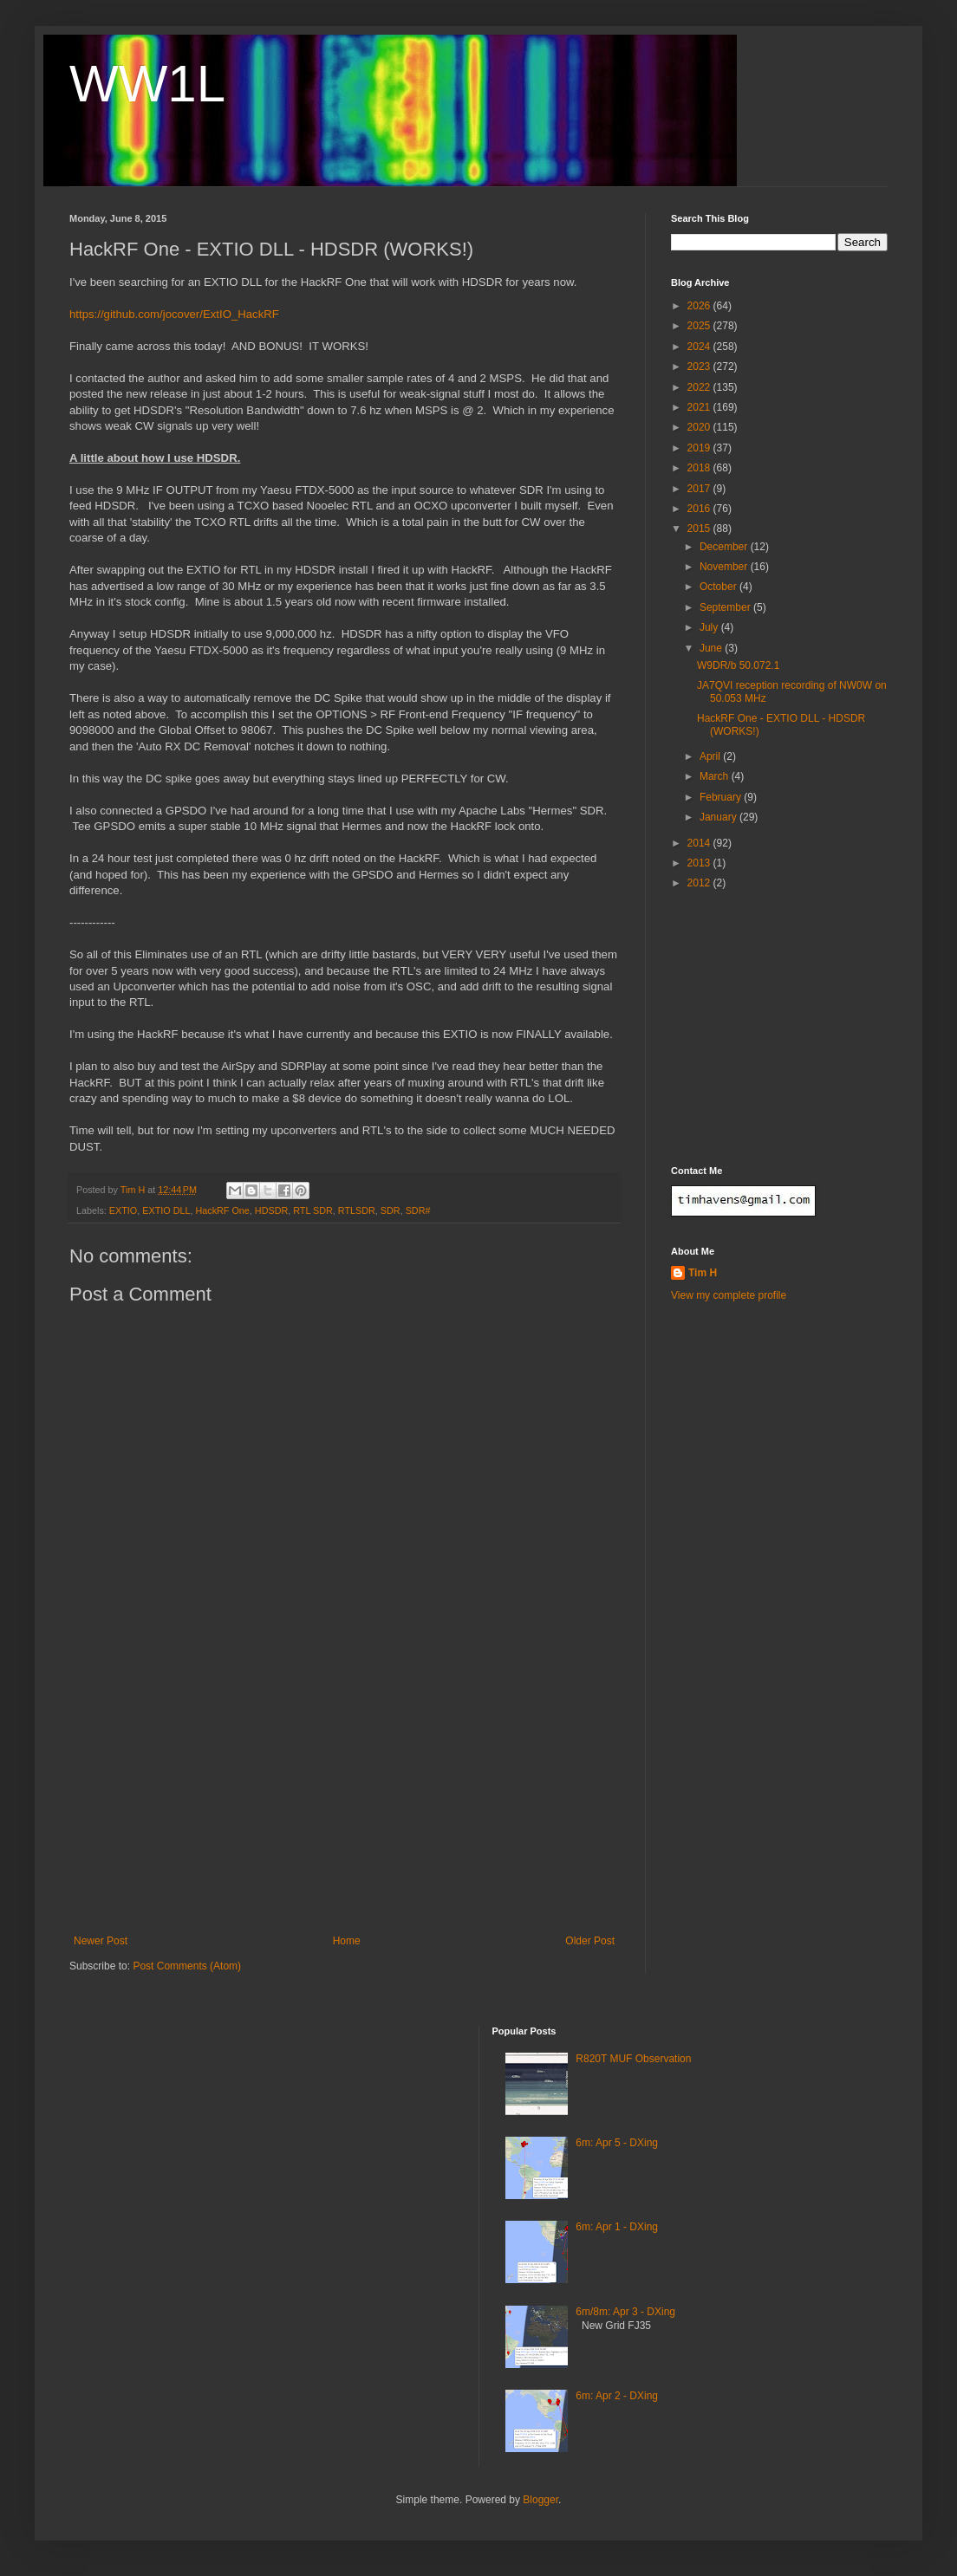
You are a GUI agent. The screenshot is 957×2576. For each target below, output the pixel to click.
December (725, 547)
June (712, 648)
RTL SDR (313, 1210)
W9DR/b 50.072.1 (738, 665)
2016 (700, 509)
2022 (700, 387)
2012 (700, 883)
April (711, 756)
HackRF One (222, 1210)
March (716, 776)
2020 (700, 427)
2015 (700, 528)
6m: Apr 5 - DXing (617, 2143)
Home (347, 1941)
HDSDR (271, 1210)
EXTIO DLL (166, 1210)
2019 (700, 448)
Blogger (540, 2500)
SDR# (418, 1210)
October (719, 587)
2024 (700, 347)
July (710, 627)
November (725, 567)
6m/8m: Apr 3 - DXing (625, 2312)
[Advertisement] (344, 1805)
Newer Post (100, 1941)
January (719, 817)
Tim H (702, 1273)
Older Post (590, 1941)
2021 (700, 407)
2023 (700, 366)
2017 (700, 489)
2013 (700, 863)
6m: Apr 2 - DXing (617, 2396)
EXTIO (123, 1210)
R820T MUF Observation (633, 2059)
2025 (700, 326)
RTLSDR (356, 1210)
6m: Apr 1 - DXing (617, 2227)
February (722, 797)
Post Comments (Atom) (187, 1966)
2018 (700, 468)
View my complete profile (728, 1295)
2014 (700, 843)
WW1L (147, 84)
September (726, 607)
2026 (700, 306)
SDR (390, 1210)
